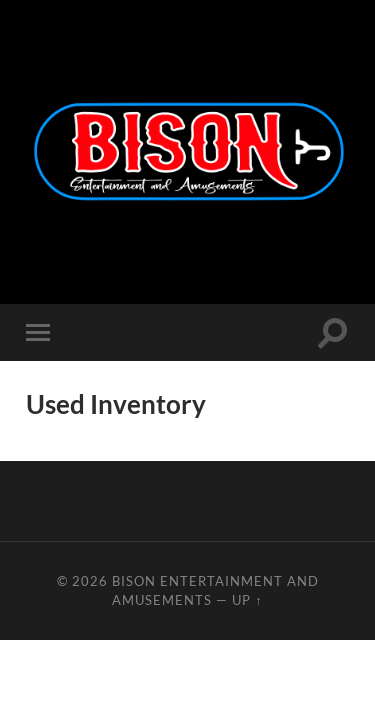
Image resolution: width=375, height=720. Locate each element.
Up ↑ (247, 600)
